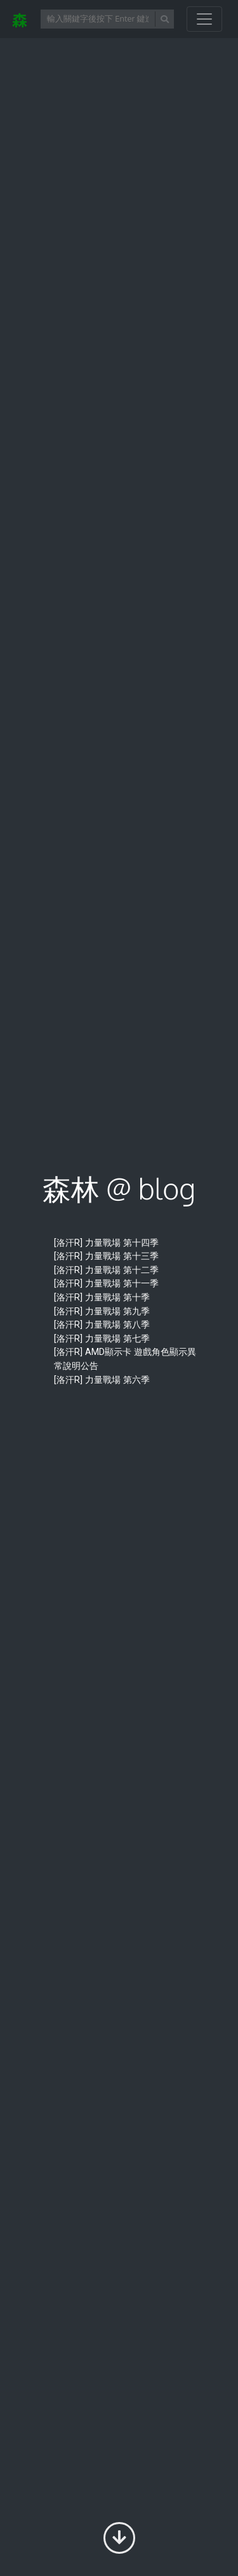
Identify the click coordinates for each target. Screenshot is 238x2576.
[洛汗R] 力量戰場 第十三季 (106, 1256)
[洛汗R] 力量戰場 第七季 (102, 1338)
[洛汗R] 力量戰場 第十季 (102, 1297)
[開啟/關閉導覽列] (204, 19)
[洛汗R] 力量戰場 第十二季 (106, 1270)
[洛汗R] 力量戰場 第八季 (102, 1324)
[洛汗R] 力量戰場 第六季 (102, 1380)
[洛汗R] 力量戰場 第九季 (102, 1311)
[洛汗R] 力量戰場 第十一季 (106, 1283)
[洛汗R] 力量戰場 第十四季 (106, 1243)
